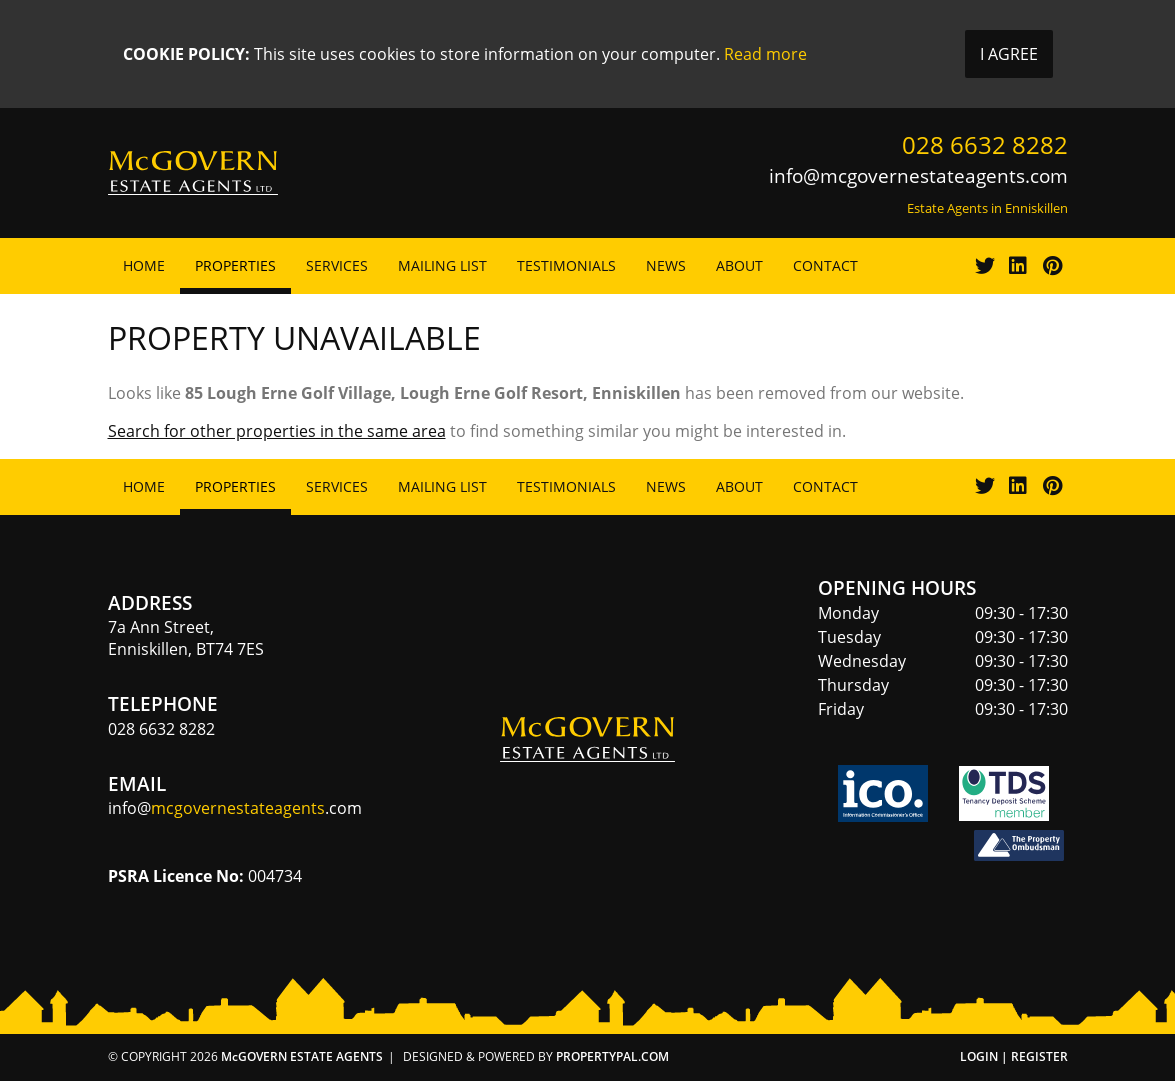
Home (144, 265)
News (666, 265)
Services (337, 265)
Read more (765, 54)
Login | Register (1014, 1056)
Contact (825, 265)
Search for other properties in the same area (277, 431)
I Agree (1009, 54)
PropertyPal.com (612, 1056)
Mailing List (442, 265)
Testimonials (566, 265)
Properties (235, 265)
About (739, 265)
